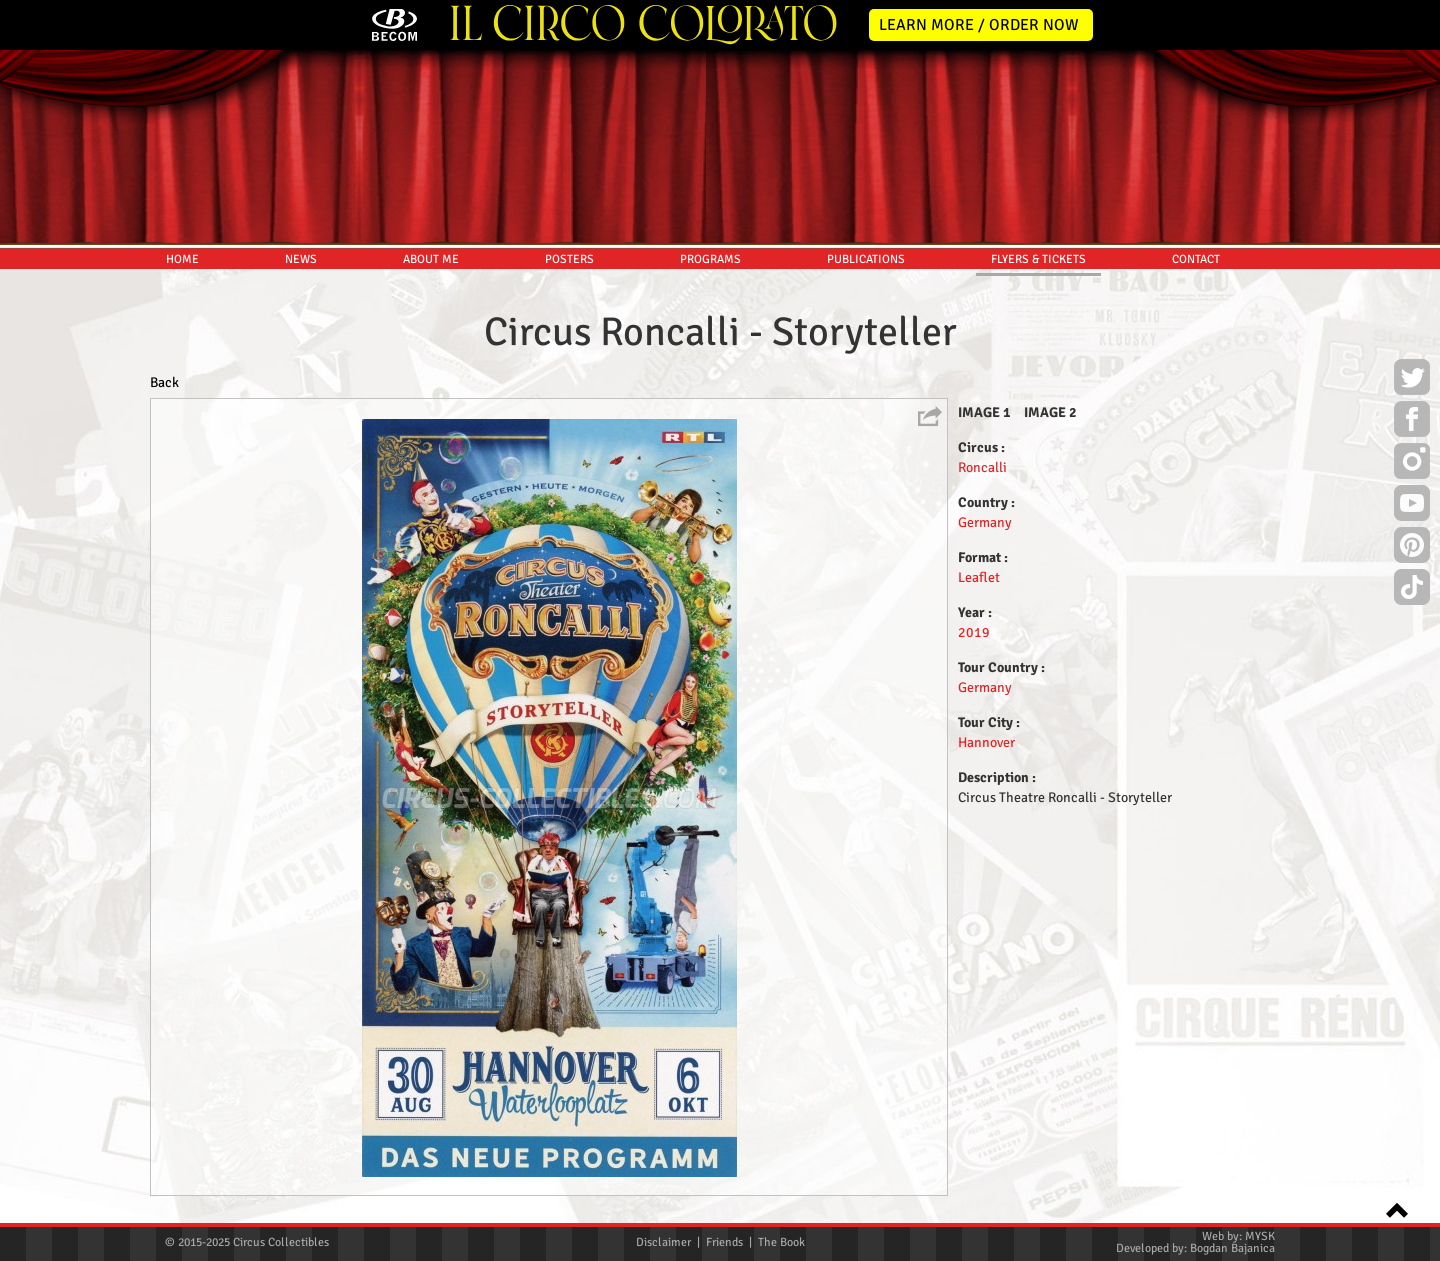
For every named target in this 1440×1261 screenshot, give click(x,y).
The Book (781, 1242)
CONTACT (1196, 259)
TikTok (1412, 590)
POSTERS (569, 259)
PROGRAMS (710, 259)
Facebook (1412, 422)
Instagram (1412, 464)
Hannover (986, 742)
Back (164, 382)
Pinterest (1412, 548)
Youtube (1412, 506)
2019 (974, 632)
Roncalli (982, 467)
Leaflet (979, 577)
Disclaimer (663, 1242)
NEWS (301, 259)
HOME (182, 259)
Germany (985, 522)
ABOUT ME (431, 259)
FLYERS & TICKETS (1038, 259)
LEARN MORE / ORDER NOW (979, 25)
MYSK (1260, 1236)
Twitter (1412, 380)
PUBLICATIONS (866, 259)
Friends (724, 1242)
